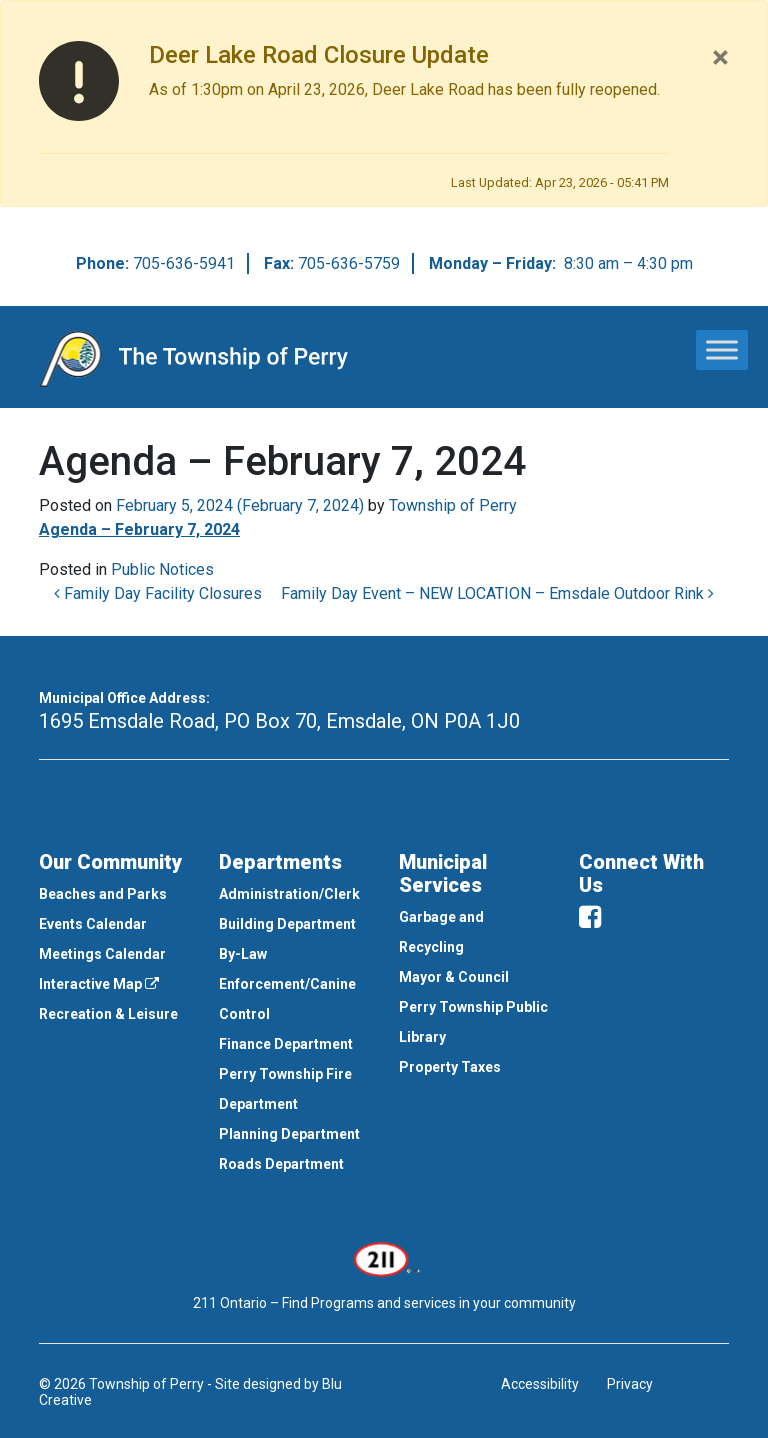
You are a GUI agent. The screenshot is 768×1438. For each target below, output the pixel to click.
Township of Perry (453, 505)
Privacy (630, 1384)
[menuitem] (114, 894)
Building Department (287, 924)
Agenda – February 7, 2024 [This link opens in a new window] (139, 529)
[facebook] (590, 917)
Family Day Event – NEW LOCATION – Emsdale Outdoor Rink (497, 593)
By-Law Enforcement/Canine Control (287, 984)
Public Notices (162, 569)
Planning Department (289, 1134)
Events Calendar (93, 924)
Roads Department (281, 1164)
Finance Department (286, 1044)
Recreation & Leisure (108, 1014)
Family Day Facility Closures (158, 593)
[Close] (720, 57)
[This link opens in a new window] (384, 1258)
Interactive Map (99, 984)
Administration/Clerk (289, 894)
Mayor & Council (454, 977)
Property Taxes (450, 1067)
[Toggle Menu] (722, 349)
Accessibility (540, 1384)
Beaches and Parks (103, 894)
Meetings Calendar (102, 954)
